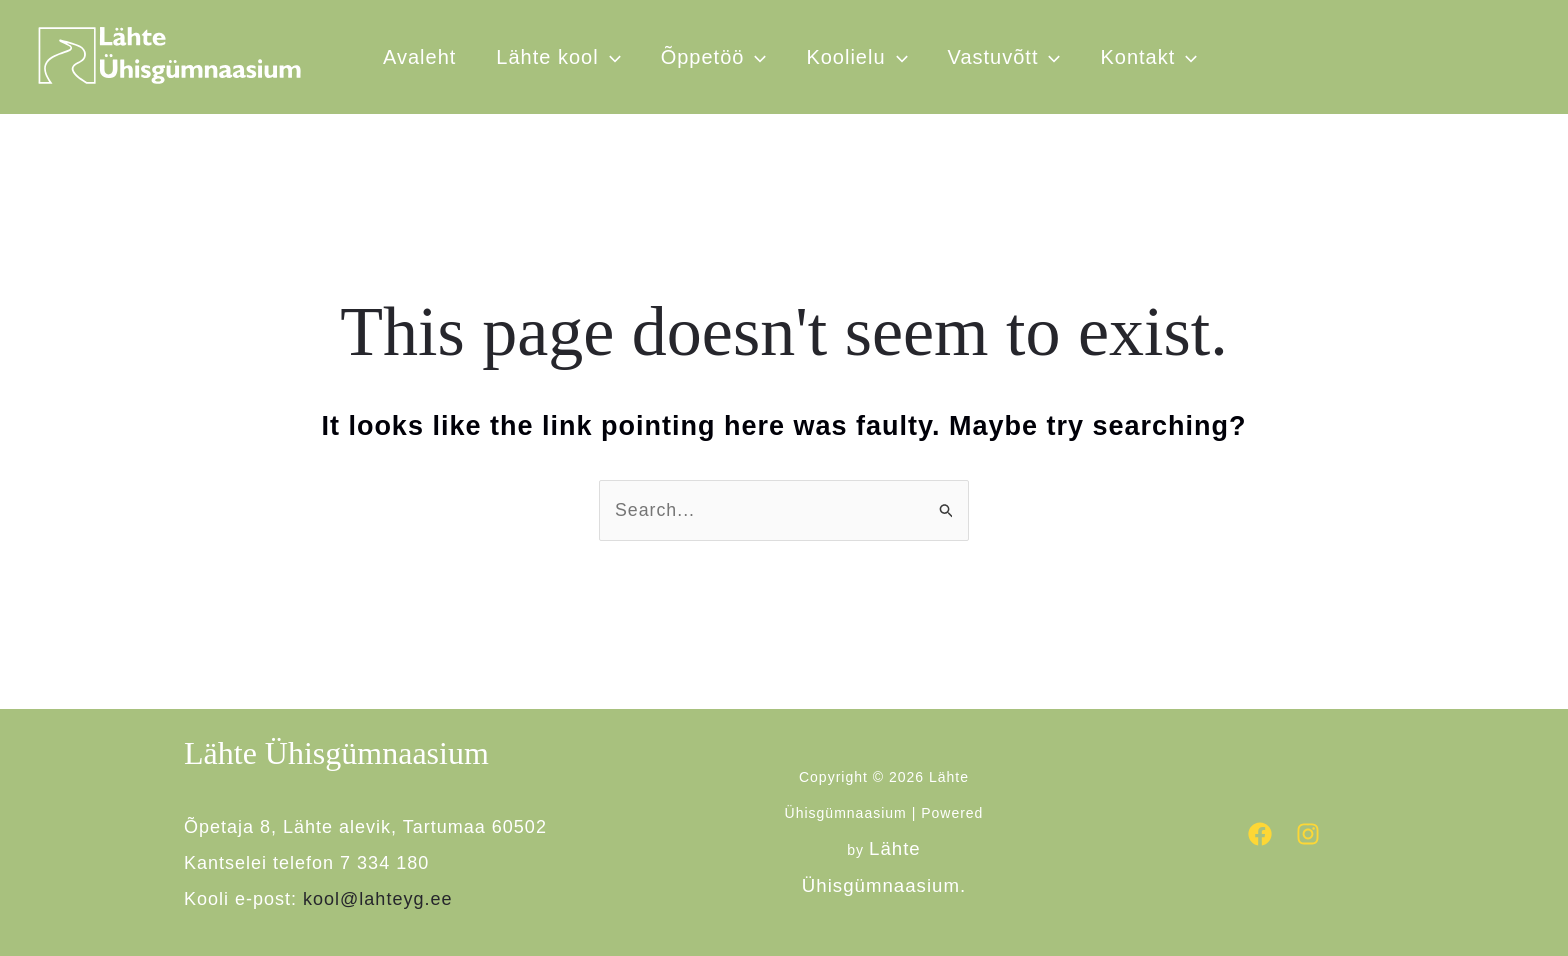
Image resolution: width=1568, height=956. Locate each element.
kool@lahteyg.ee (377, 900)
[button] (897, 57)
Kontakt (1148, 57)
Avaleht (419, 57)
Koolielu (856, 57)
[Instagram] (1308, 834)
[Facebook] (1260, 834)
